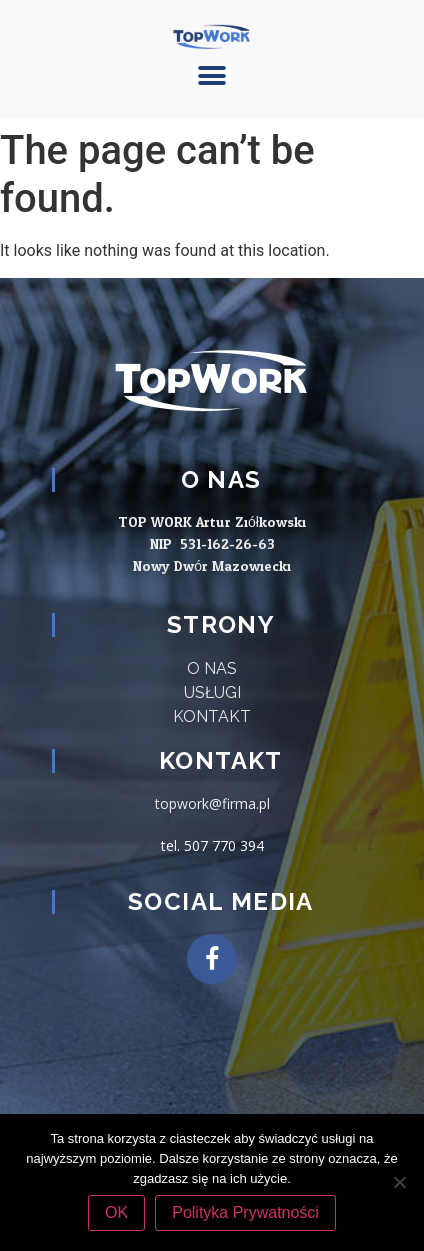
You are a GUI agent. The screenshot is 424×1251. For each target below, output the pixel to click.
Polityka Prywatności (245, 1212)
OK (116, 1212)
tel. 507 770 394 (212, 845)
